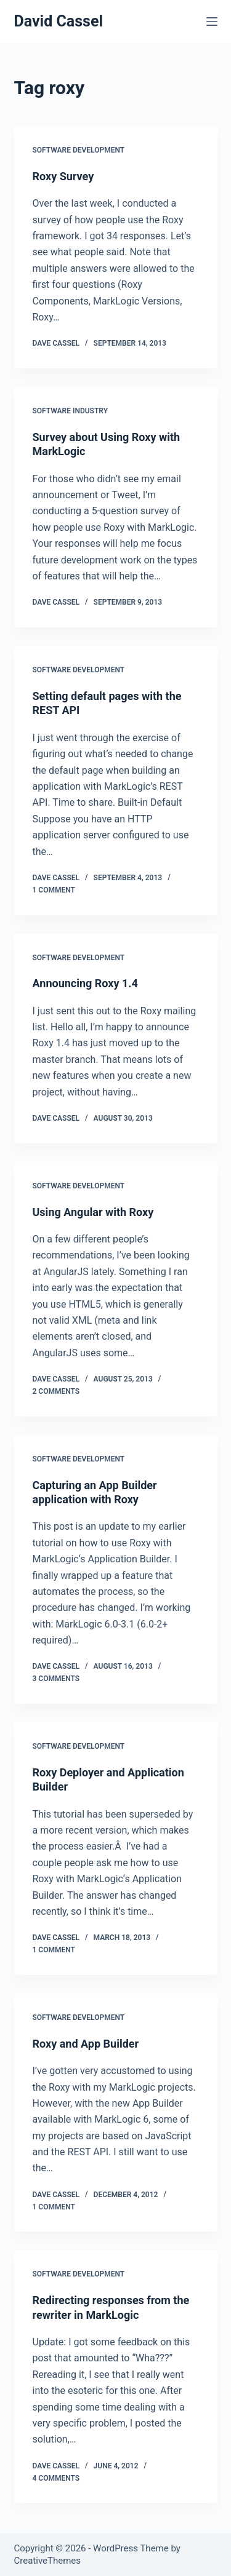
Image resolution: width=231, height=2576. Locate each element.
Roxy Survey (63, 176)
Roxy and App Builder (86, 2043)
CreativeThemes (47, 2560)
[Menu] (211, 21)
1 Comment (54, 890)
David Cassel (58, 21)
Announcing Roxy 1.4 (85, 983)
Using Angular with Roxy (93, 1212)
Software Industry (70, 411)
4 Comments (56, 2478)
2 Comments (56, 1391)
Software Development (79, 150)
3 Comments (56, 1678)
